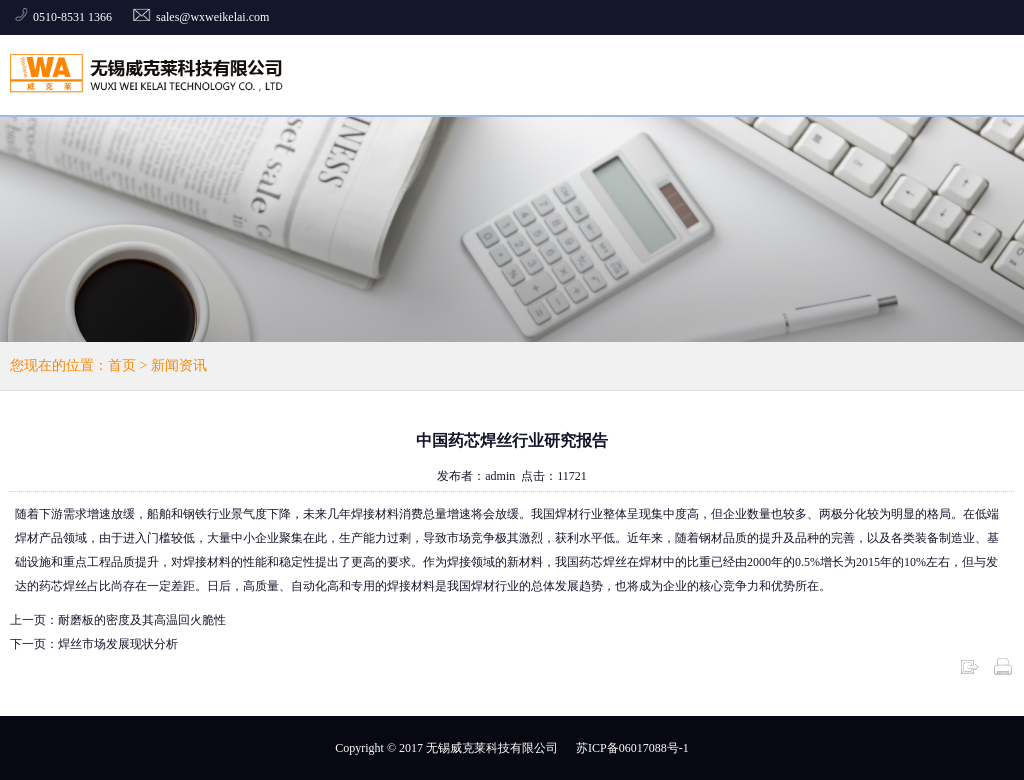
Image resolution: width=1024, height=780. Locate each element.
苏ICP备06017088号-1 (632, 748)
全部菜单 (985, 74)
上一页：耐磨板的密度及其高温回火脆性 (118, 620)
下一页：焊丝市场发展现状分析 (94, 644)
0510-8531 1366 (74, 17)
